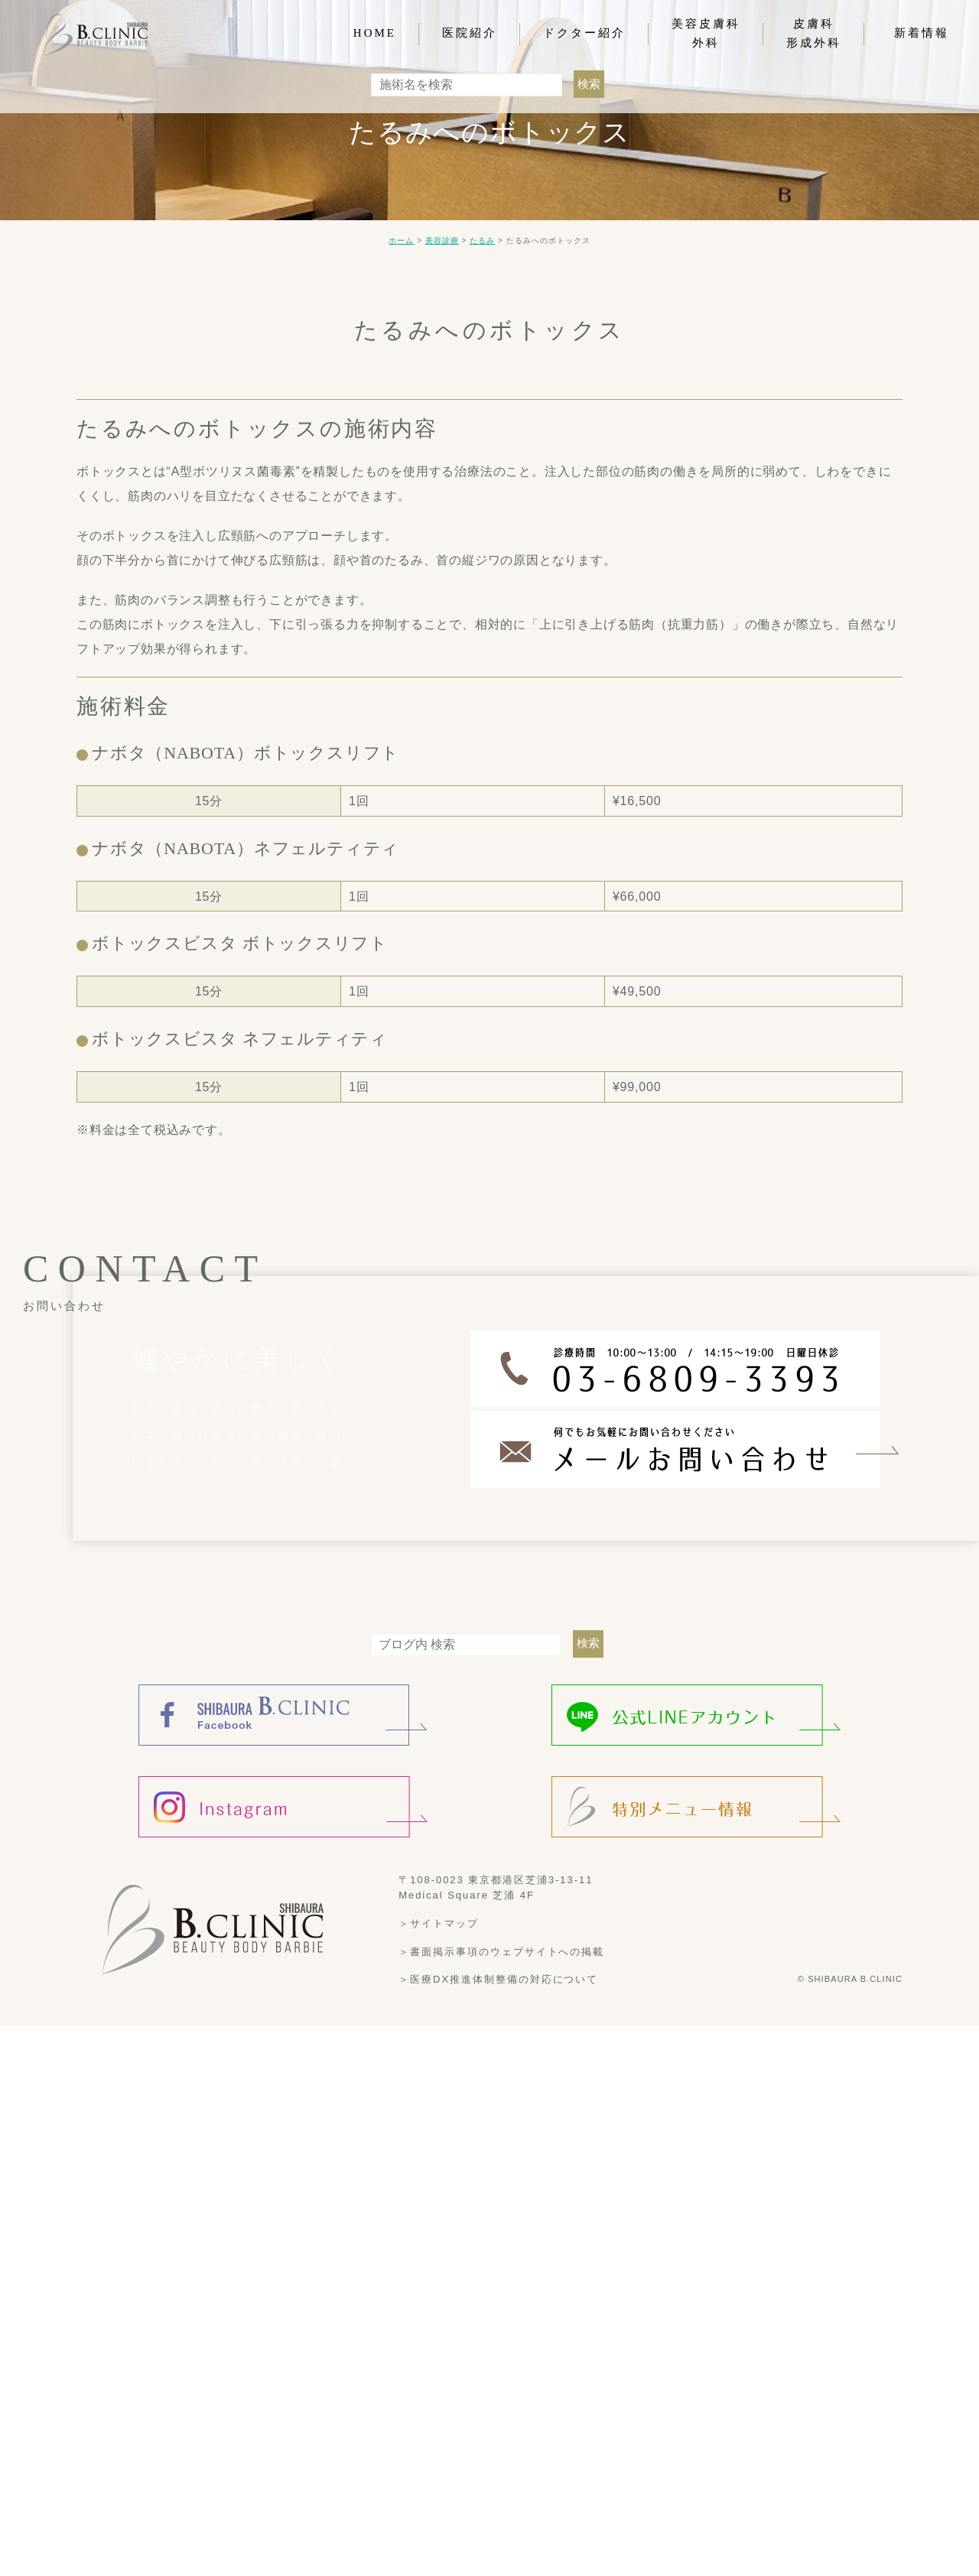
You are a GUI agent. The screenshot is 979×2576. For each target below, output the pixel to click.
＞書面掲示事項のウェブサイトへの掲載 (501, 2501)
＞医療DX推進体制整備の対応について (498, 2529)
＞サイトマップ (438, 2474)
